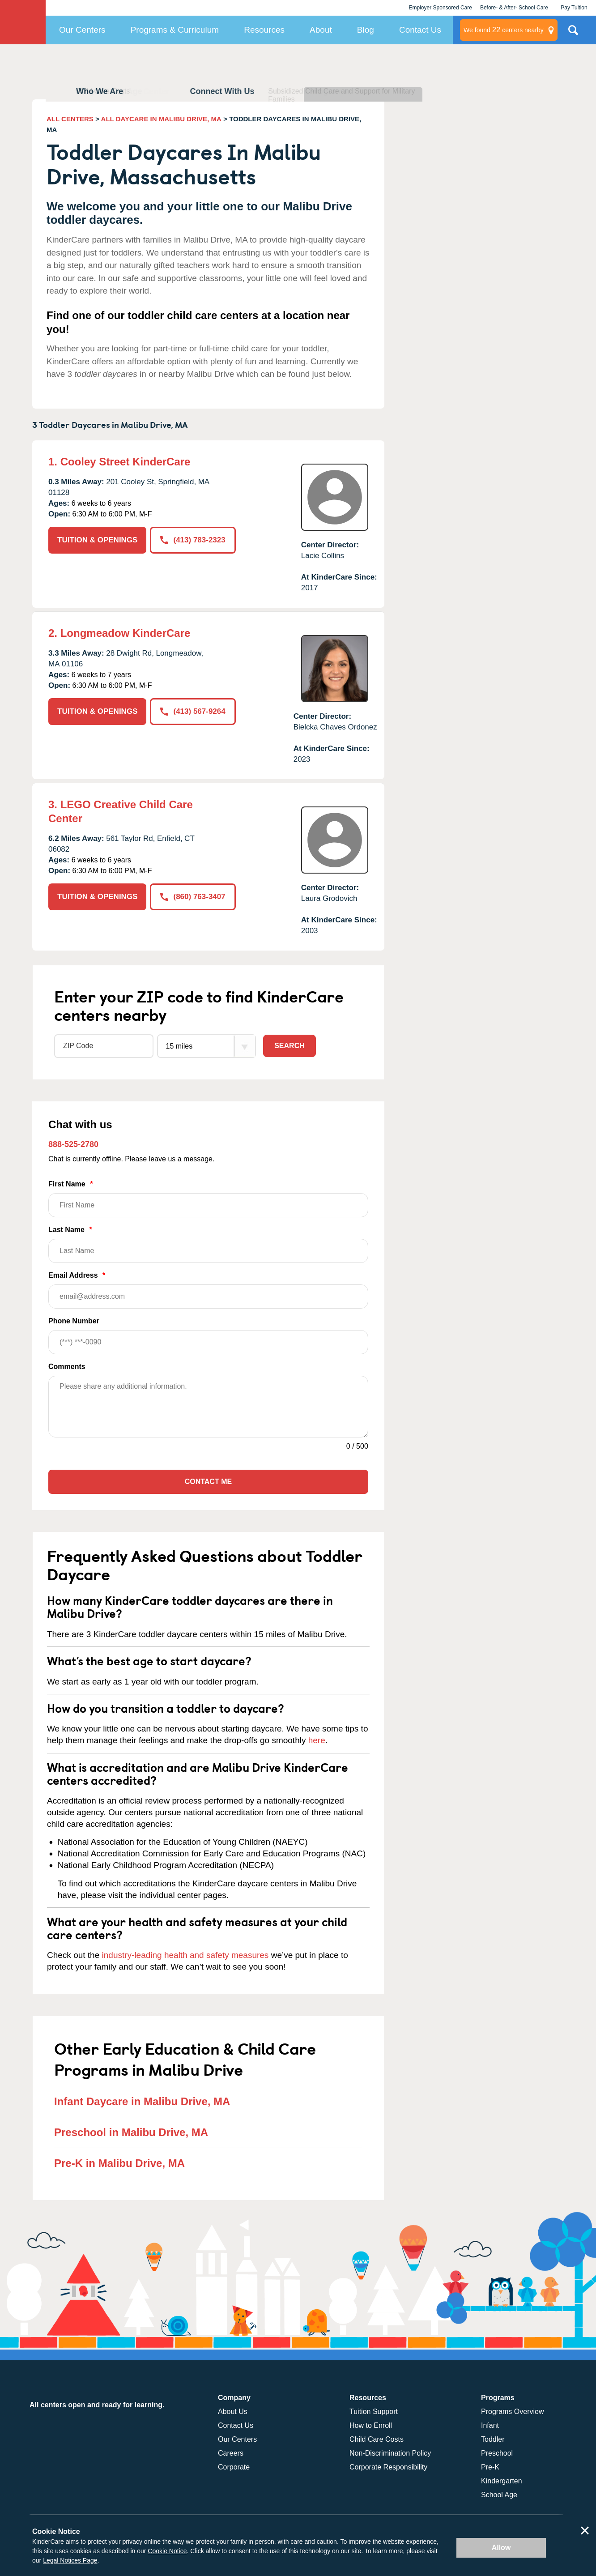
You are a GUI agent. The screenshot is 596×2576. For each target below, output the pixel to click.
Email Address (208, 1290)
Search (289, 1045)
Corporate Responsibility (388, 2467)
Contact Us (420, 29)
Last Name (208, 1244)
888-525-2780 (73, 1144)
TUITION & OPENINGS (97, 540)
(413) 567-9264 (192, 711)
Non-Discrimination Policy (390, 2453)
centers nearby (504, 30)
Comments (66, 1366)
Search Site (573, 33)
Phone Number (208, 1335)
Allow (501, 2547)
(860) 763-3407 (192, 896)
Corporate (234, 2467)
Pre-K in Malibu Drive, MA (119, 2163)
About (321, 29)
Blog (365, 29)
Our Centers (82, 29)
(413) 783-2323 (192, 540)
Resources (264, 29)
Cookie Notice (167, 2551)
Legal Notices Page (70, 2560)
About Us (232, 2411)
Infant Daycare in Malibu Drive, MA (142, 2101)
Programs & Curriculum (175, 29)
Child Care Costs (376, 2439)
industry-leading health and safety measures (185, 1955)
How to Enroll (370, 2425)
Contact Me (208, 1481)
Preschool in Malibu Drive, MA (131, 2132)
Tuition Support (373, 2411)
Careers (230, 2453)
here (316, 1740)
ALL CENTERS (70, 119)
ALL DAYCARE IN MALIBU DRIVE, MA (161, 119)
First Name (208, 1198)
